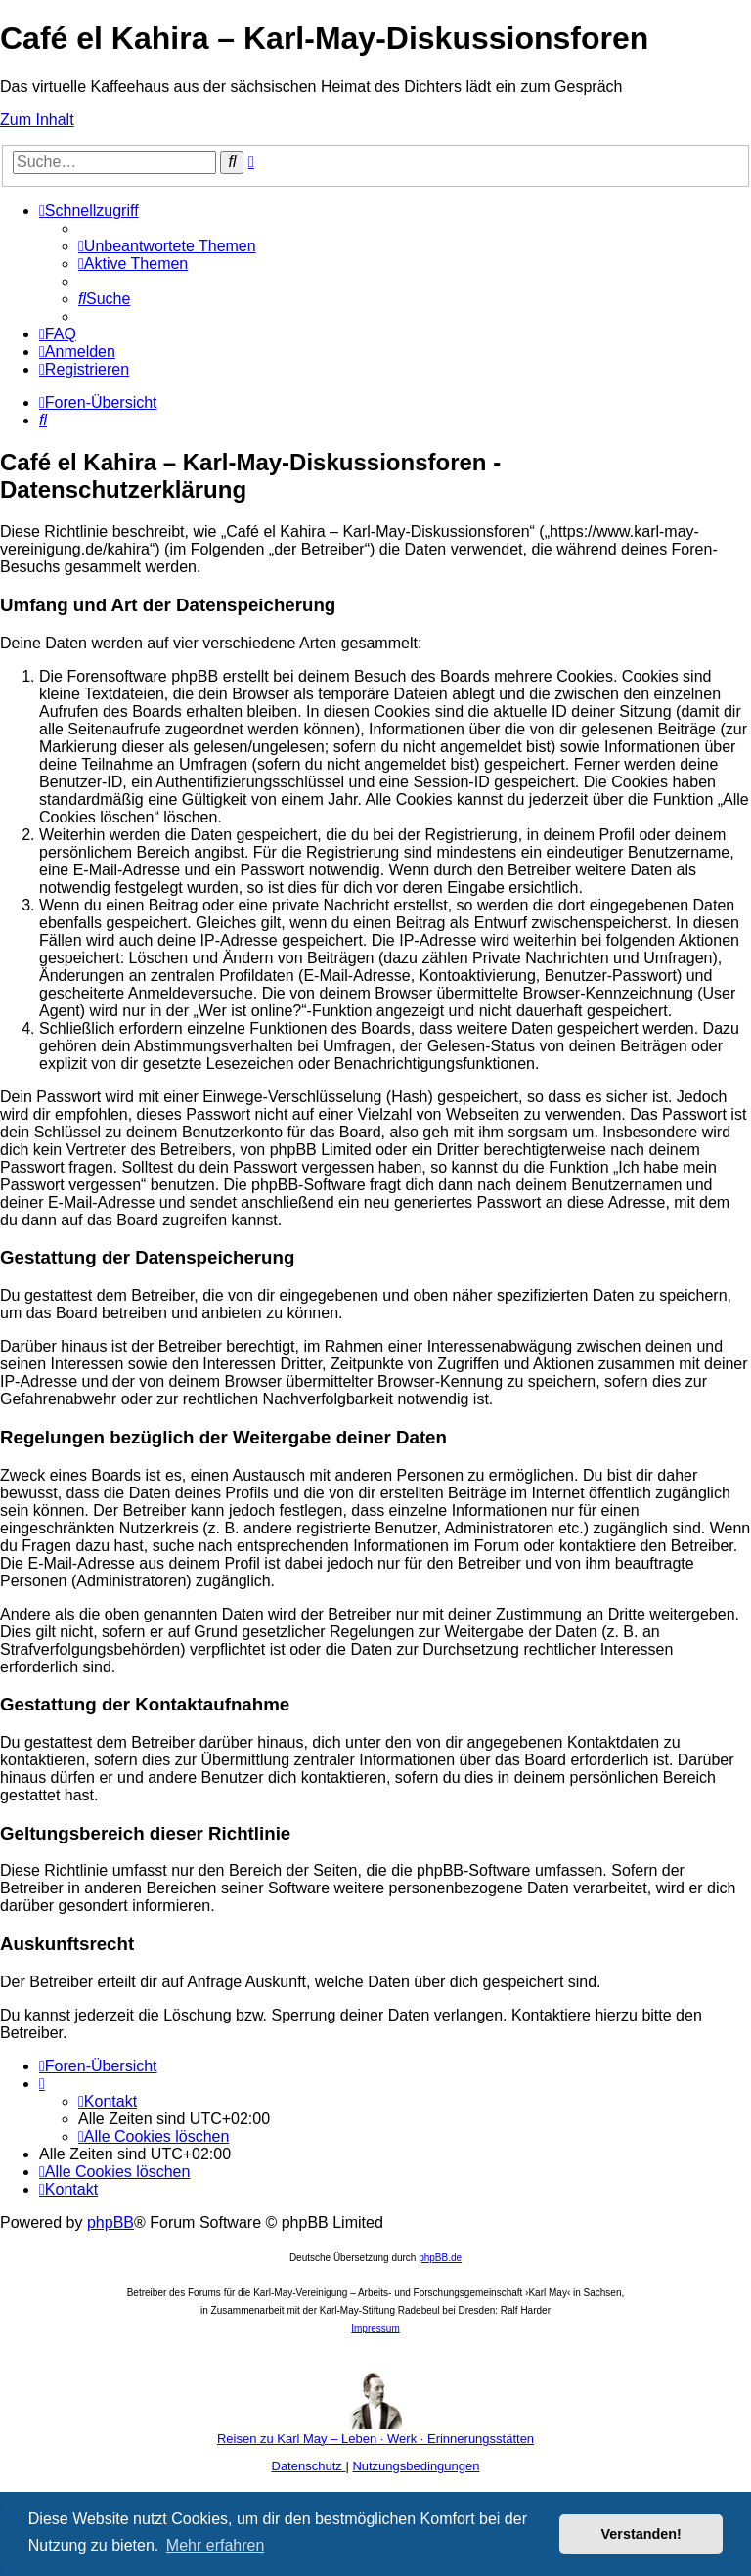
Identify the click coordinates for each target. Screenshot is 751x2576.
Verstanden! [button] (641, 2534)
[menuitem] (167, 246)
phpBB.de (440, 2257)
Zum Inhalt (37, 119)
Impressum (375, 2328)
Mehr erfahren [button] (215, 2545)
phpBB (110, 2222)
